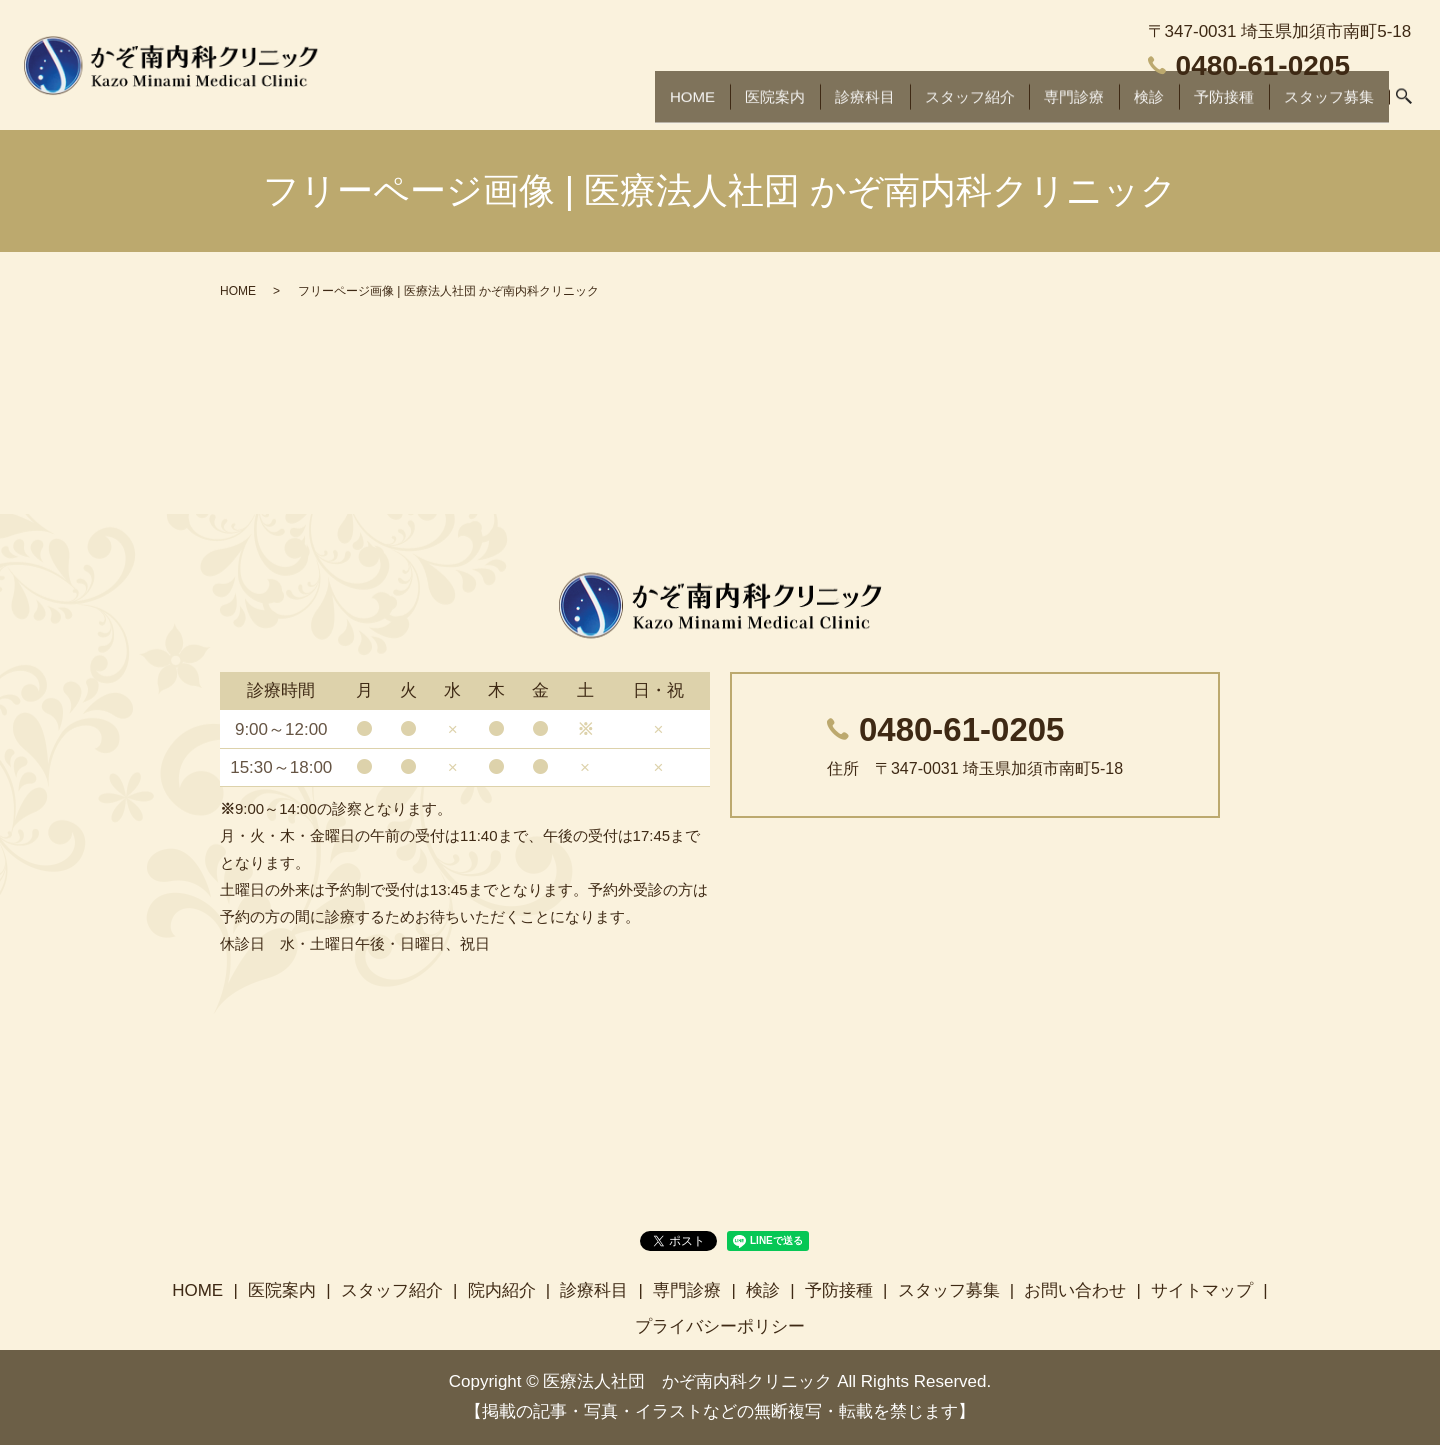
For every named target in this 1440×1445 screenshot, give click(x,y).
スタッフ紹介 (951, 104)
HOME (661, 104)
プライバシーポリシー (720, 1326)
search (1403, 106)
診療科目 (840, 104)
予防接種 (1214, 104)
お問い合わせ (1075, 1290)
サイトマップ (1202, 1290)
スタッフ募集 (1325, 104)
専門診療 (1061, 104)
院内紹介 (502, 1290)
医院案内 (747, 104)
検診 (1138, 104)
